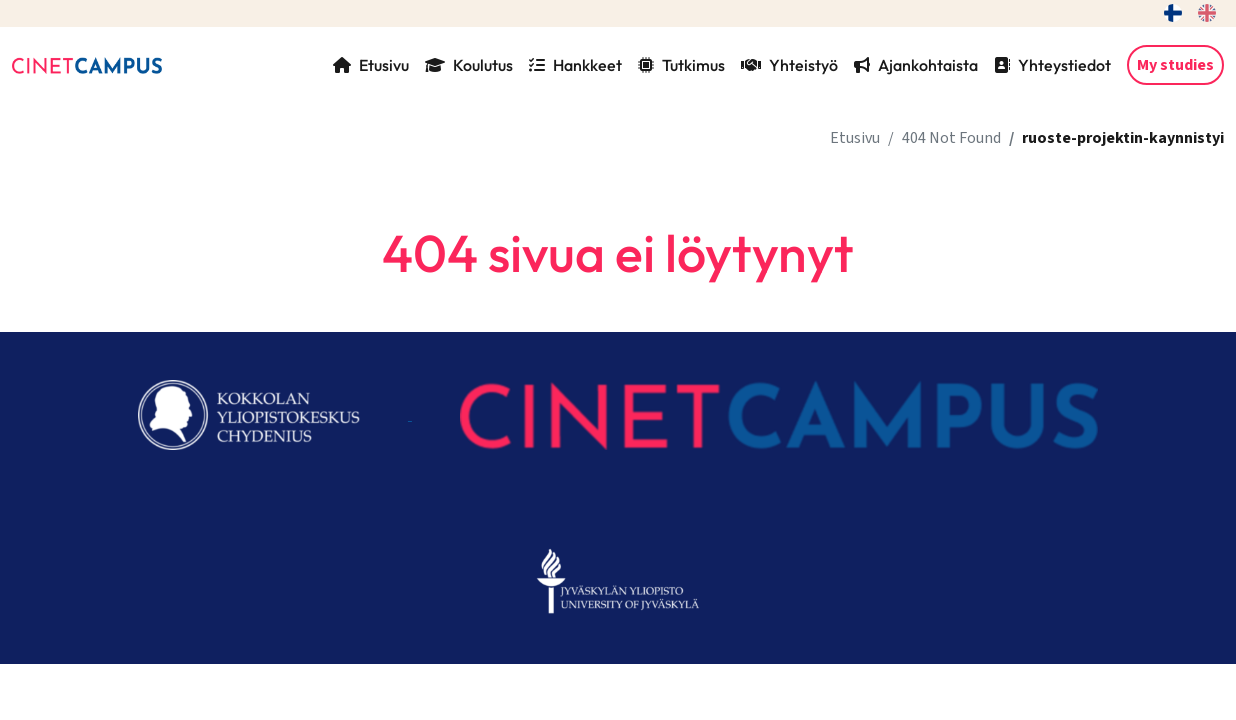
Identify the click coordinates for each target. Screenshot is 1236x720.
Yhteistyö (789, 65)
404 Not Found (951, 138)
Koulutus (469, 65)
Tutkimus (681, 65)
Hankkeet (575, 65)
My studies (1175, 65)
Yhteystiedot (1052, 65)
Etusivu (371, 65)
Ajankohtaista (916, 65)
